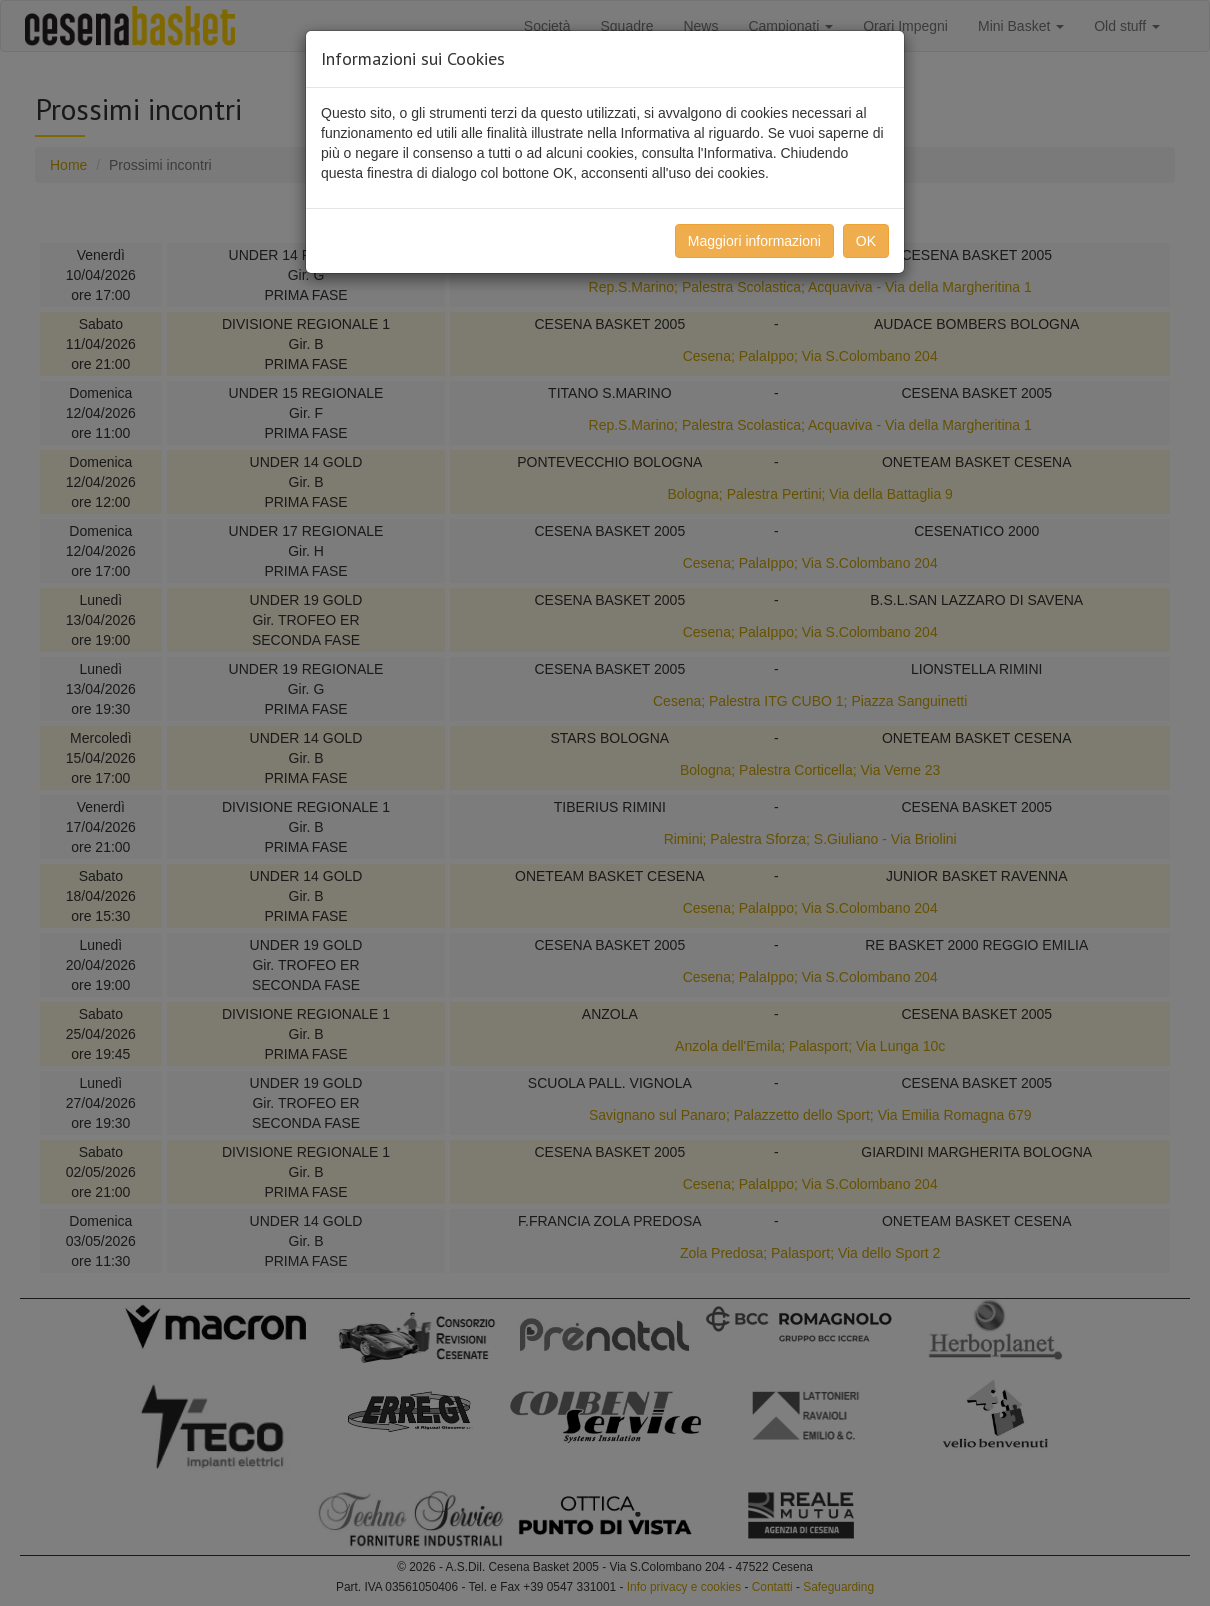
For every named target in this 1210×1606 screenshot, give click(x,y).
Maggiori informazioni (754, 241)
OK (866, 241)
